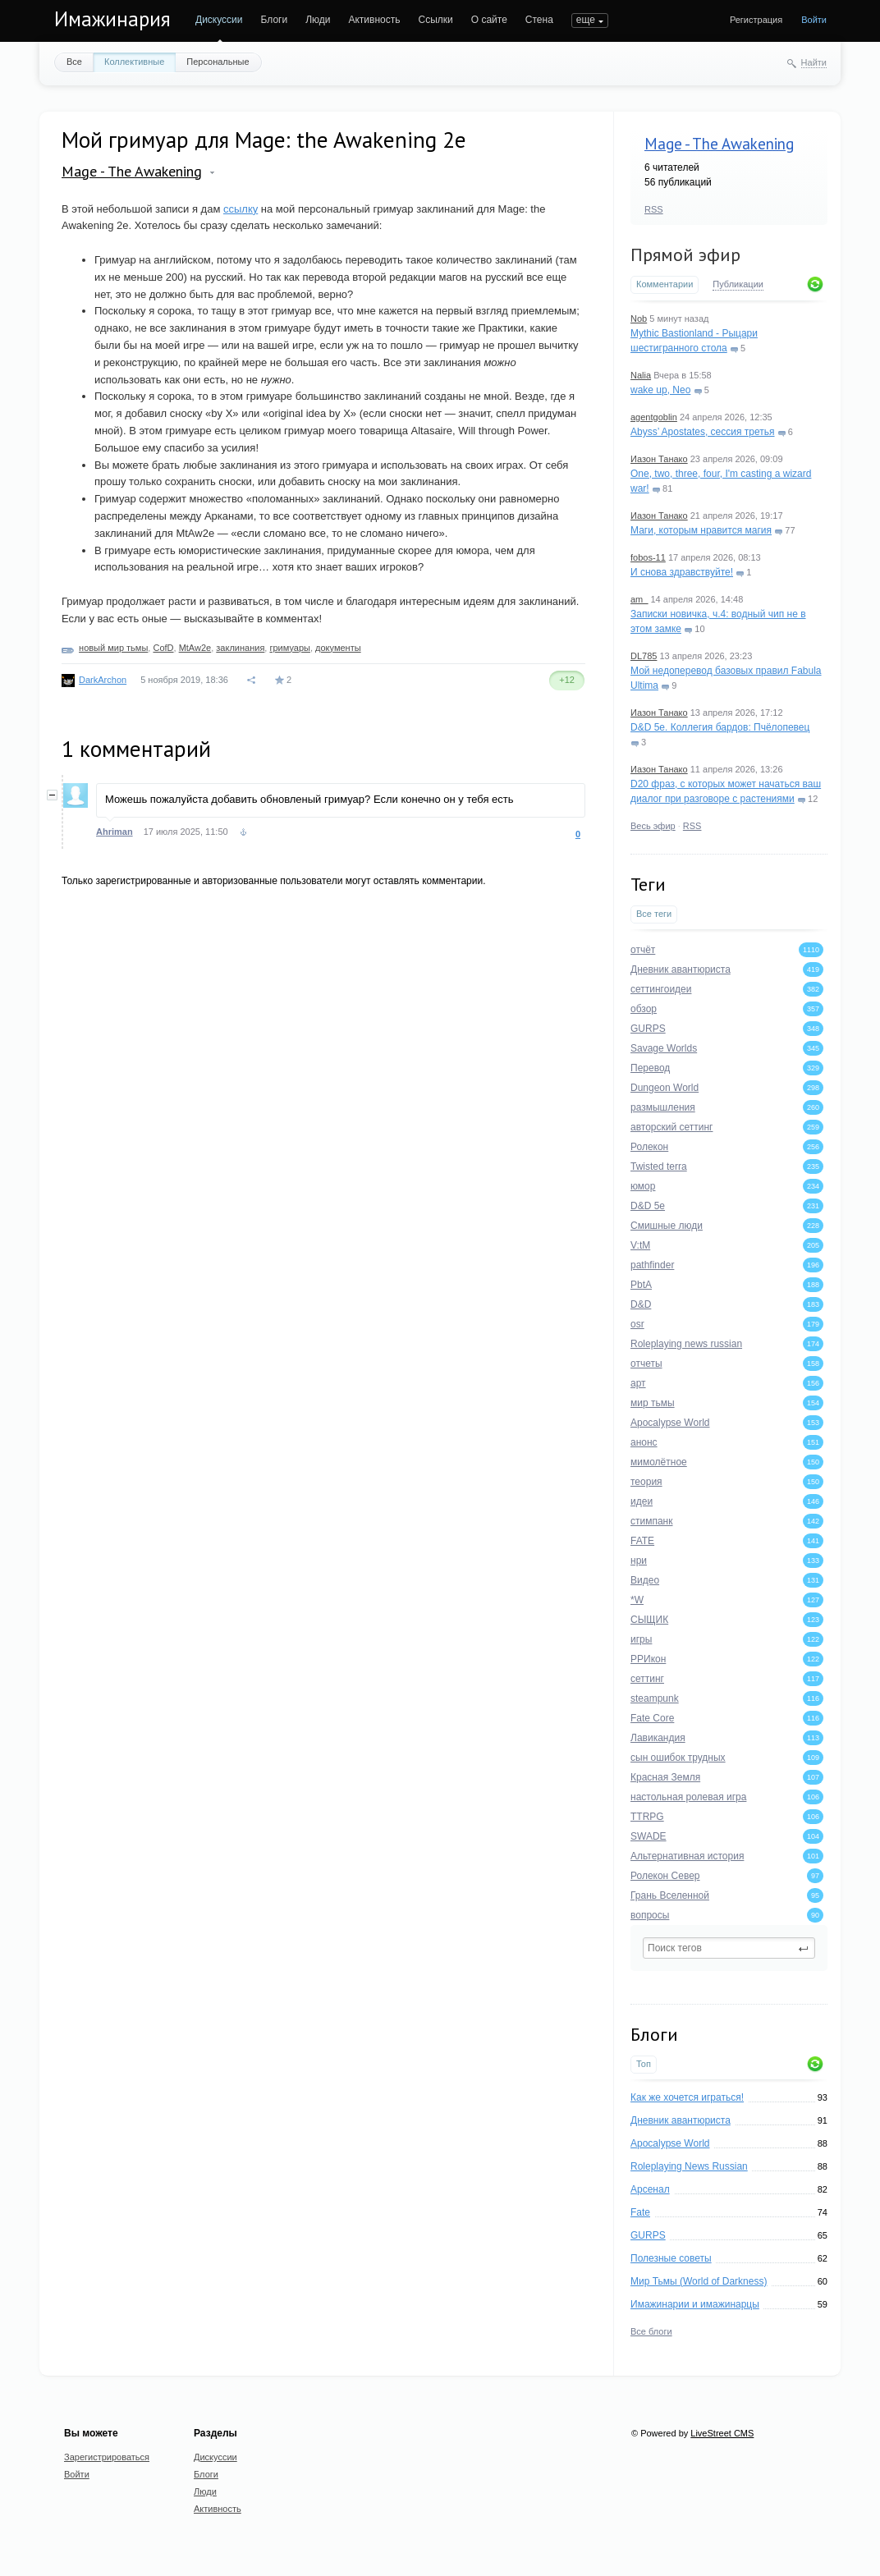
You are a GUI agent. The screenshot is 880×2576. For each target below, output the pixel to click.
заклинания (240, 648)
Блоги (274, 19)
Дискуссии (219, 19)
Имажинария (112, 19)
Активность (374, 19)
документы (338, 648)
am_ (639, 599)
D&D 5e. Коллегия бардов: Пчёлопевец (719, 727)
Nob (638, 318)
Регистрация (756, 20)
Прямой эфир (685, 254)
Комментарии (664, 284)
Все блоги (651, 2331)
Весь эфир (653, 826)
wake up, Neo (660, 390)
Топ (643, 2064)
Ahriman (114, 832)
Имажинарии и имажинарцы (694, 2304)
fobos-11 (648, 557)
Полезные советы (671, 2258)
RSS (653, 209)
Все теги (653, 914)
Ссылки (435, 19)
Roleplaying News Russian (689, 2166)
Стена (539, 19)
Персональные (217, 61)
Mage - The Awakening (719, 144)
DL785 (643, 656)
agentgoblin (653, 417)
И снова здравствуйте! (681, 572)
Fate (640, 2212)
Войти (814, 20)
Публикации (738, 284)
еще (585, 19)
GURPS (648, 2235)
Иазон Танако (659, 459)
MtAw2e (195, 648)
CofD (163, 648)
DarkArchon (102, 680)
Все (74, 61)
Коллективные (134, 61)
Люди (317, 19)
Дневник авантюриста (680, 2120)
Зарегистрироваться (106, 2457)
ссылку (240, 209)
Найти (814, 62)
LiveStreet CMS (722, 2433)
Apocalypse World (670, 2143)
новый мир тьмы (113, 648)
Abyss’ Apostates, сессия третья (702, 432)
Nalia (640, 375)
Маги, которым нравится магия (701, 530)
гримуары (289, 648)
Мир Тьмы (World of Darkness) (698, 2281)
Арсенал (650, 2189)
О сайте (489, 19)
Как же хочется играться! (687, 2097)
